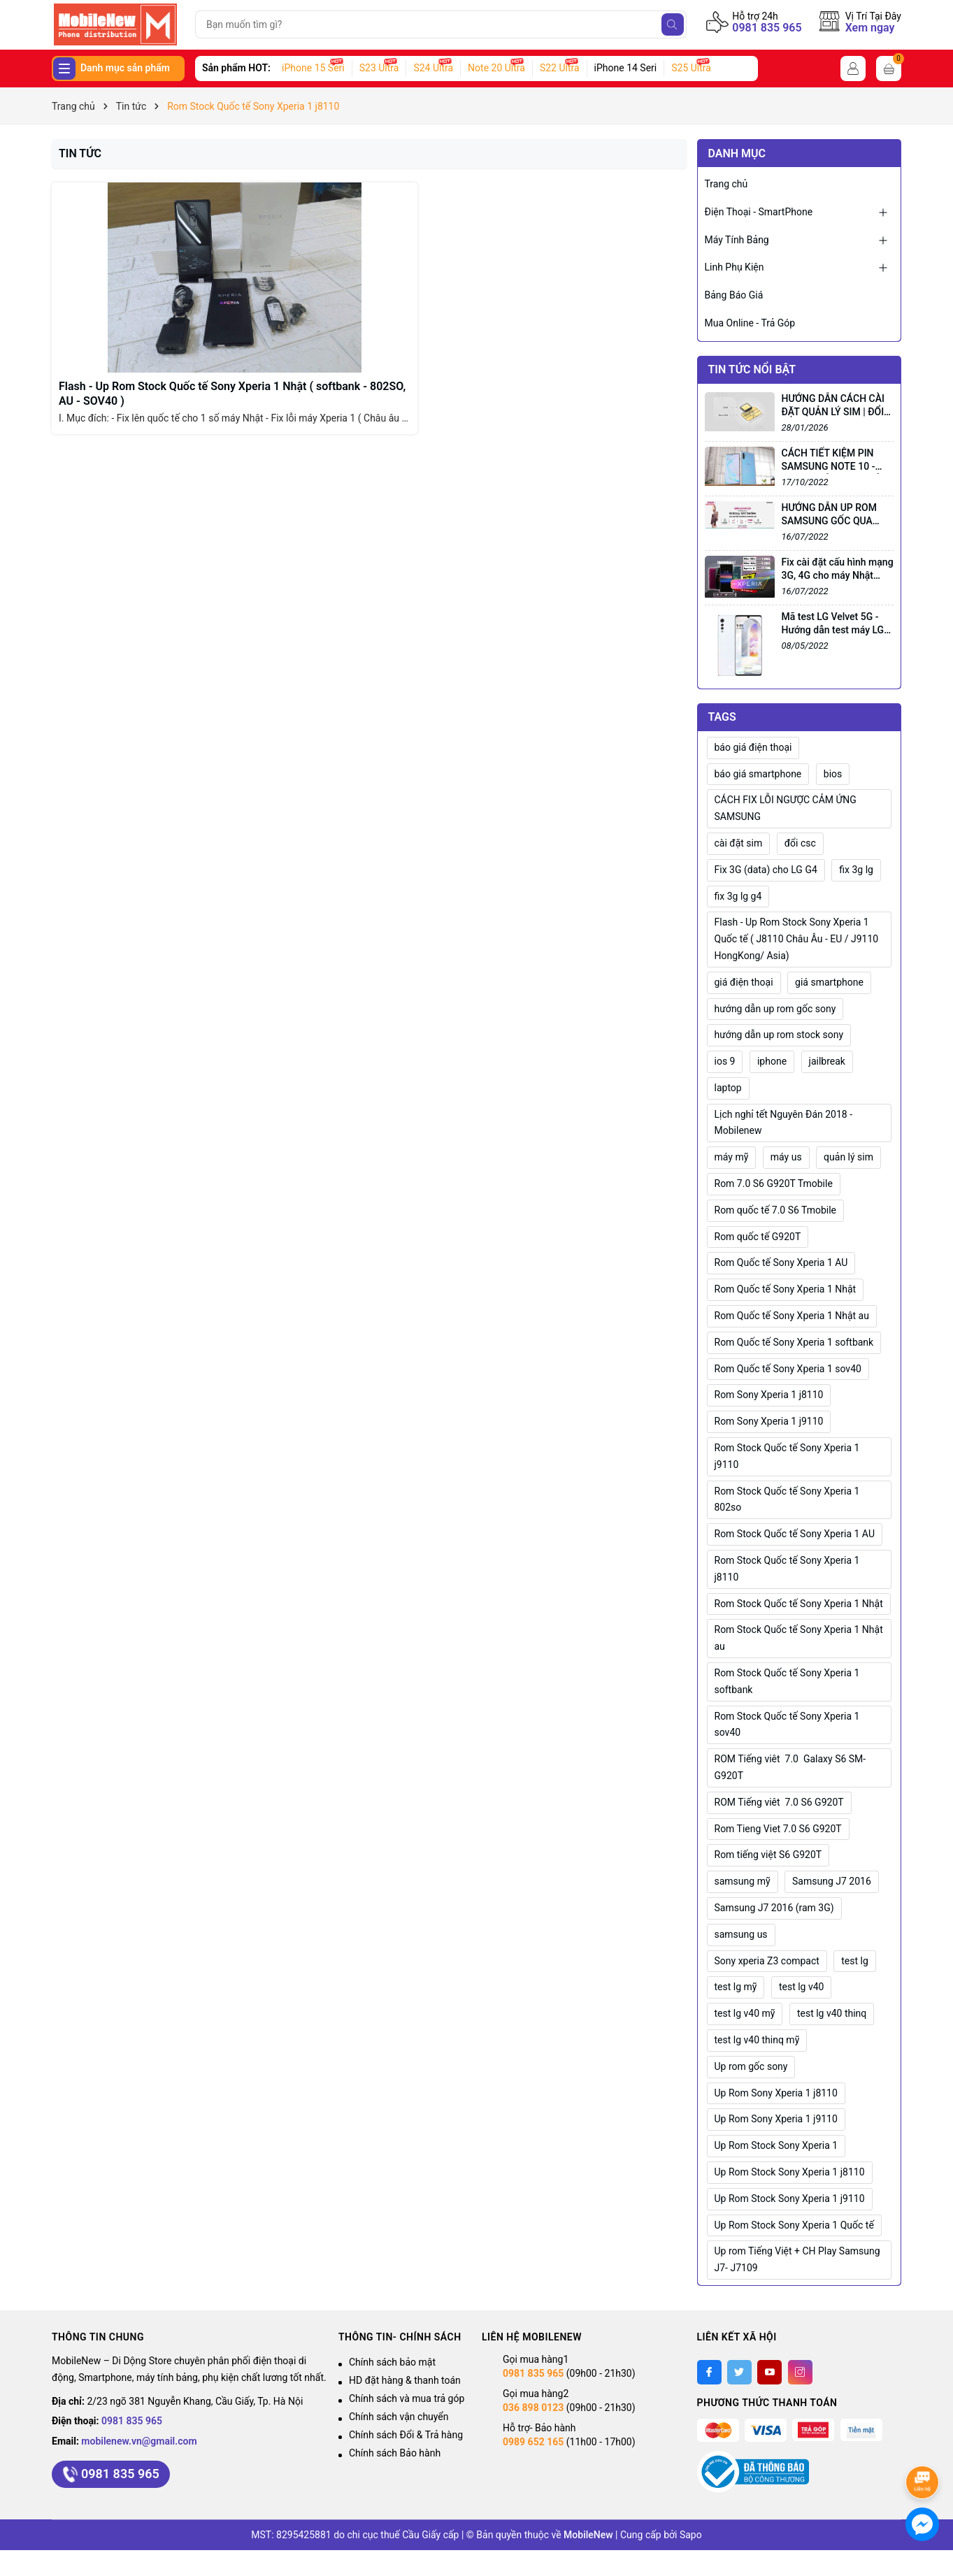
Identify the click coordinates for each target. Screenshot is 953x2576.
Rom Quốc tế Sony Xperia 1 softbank (794, 1342)
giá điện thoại (744, 982)
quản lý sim (848, 1157)
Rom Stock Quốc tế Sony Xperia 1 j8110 (787, 1569)
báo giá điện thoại (753, 747)
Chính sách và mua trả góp (406, 2398)
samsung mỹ (743, 1881)
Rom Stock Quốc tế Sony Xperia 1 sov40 (787, 1725)
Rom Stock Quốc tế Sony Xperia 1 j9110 (787, 1456)
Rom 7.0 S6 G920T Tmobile (774, 1183)
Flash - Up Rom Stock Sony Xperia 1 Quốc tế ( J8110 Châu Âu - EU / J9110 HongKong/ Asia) (797, 938)
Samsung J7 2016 (831, 1881)
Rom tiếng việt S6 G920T (768, 1854)
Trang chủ (726, 183)
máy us (786, 1157)
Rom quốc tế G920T (758, 1236)
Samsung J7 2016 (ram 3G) (774, 1907)
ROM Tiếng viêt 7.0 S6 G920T (779, 1802)
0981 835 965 (766, 27)
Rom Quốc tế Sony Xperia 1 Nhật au (792, 1315)
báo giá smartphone (758, 773)
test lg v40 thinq (831, 2013)
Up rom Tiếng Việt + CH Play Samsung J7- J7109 (797, 2259)
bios (833, 773)
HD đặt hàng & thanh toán (405, 2380)
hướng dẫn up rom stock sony (779, 1034)
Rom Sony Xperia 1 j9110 (769, 1421)
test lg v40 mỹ (745, 2013)
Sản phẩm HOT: (236, 67)
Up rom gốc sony (751, 2066)
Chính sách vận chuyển (399, 2416)
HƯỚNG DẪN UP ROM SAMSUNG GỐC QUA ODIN (829, 521)
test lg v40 (801, 1986)
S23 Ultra (379, 67)
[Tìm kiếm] (672, 24)
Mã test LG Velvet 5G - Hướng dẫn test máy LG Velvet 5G (833, 630)
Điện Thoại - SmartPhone (759, 211)
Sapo (691, 2534)
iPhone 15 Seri (313, 67)
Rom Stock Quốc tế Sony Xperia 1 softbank (787, 1681)
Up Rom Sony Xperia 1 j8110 (776, 2093)
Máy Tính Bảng (737, 239)
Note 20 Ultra (496, 67)
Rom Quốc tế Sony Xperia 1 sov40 (788, 1368)
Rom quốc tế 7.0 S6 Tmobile (776, 1210)
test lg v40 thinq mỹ (757, 2039)
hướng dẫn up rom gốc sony (775, 1008)
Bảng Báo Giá (734, 295)
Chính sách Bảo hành (394, 2453)
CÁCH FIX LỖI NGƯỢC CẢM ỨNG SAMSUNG (786, 808)
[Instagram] (800, 2372)
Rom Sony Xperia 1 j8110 (769, 1394)
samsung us (741, 1934)
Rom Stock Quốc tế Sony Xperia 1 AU (795, 1533)
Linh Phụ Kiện (734, 267)
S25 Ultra (691, 67)
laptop (728, 1087)
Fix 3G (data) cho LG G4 (766, 869)
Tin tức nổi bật (752, 369)
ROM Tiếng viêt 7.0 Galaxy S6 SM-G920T (790, 1767)
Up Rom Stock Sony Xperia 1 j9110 (790, 2198)
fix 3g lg (856, 869)
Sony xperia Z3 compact (767, 1960)
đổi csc (800, 843)
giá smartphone (829, 982)
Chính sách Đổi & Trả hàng (406, 2434)
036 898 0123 (533, 2407)
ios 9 (725, 1061)
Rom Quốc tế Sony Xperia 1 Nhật (786, 1289)
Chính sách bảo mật (392, 2362)
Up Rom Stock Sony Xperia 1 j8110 (790, 2172)
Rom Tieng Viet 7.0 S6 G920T (778, 1828)
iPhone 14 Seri (625, 67)
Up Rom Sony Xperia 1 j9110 (776, 2118)
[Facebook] (709, 2372)
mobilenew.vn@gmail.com (138, 2441)
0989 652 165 (533, 2441)
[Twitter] (739, 2372)
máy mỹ (732, 1157)
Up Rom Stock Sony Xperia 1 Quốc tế (794, 2225)
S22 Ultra (560, 67)
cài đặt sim (739, 843)
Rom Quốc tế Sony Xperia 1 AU (781, 1262)
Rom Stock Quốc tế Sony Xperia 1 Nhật (799, 1603)
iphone (772, 1061)
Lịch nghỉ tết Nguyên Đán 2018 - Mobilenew (784, 1123)
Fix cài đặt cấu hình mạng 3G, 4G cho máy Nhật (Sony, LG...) (838, 575)
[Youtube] (769, 2372)
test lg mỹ (736, 1986)
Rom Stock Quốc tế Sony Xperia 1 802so (787, 1499)
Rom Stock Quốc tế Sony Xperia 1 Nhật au (799, 1638)
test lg (854, 1960)
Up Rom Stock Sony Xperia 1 (776, 2145)
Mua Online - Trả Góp (750, 323)
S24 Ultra (433, 67)
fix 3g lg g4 (738, 896)
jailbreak (827, 1061)
